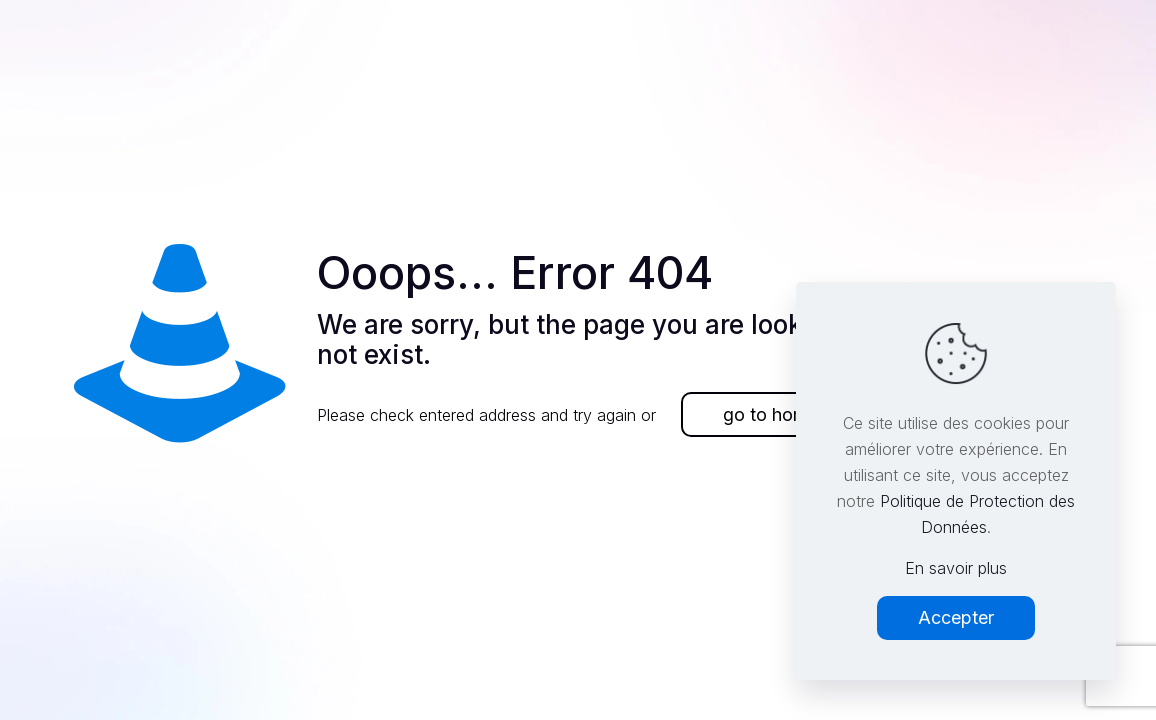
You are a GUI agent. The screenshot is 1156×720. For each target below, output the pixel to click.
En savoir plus (956, 568)
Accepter (956, 617)
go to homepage (791, 414)
